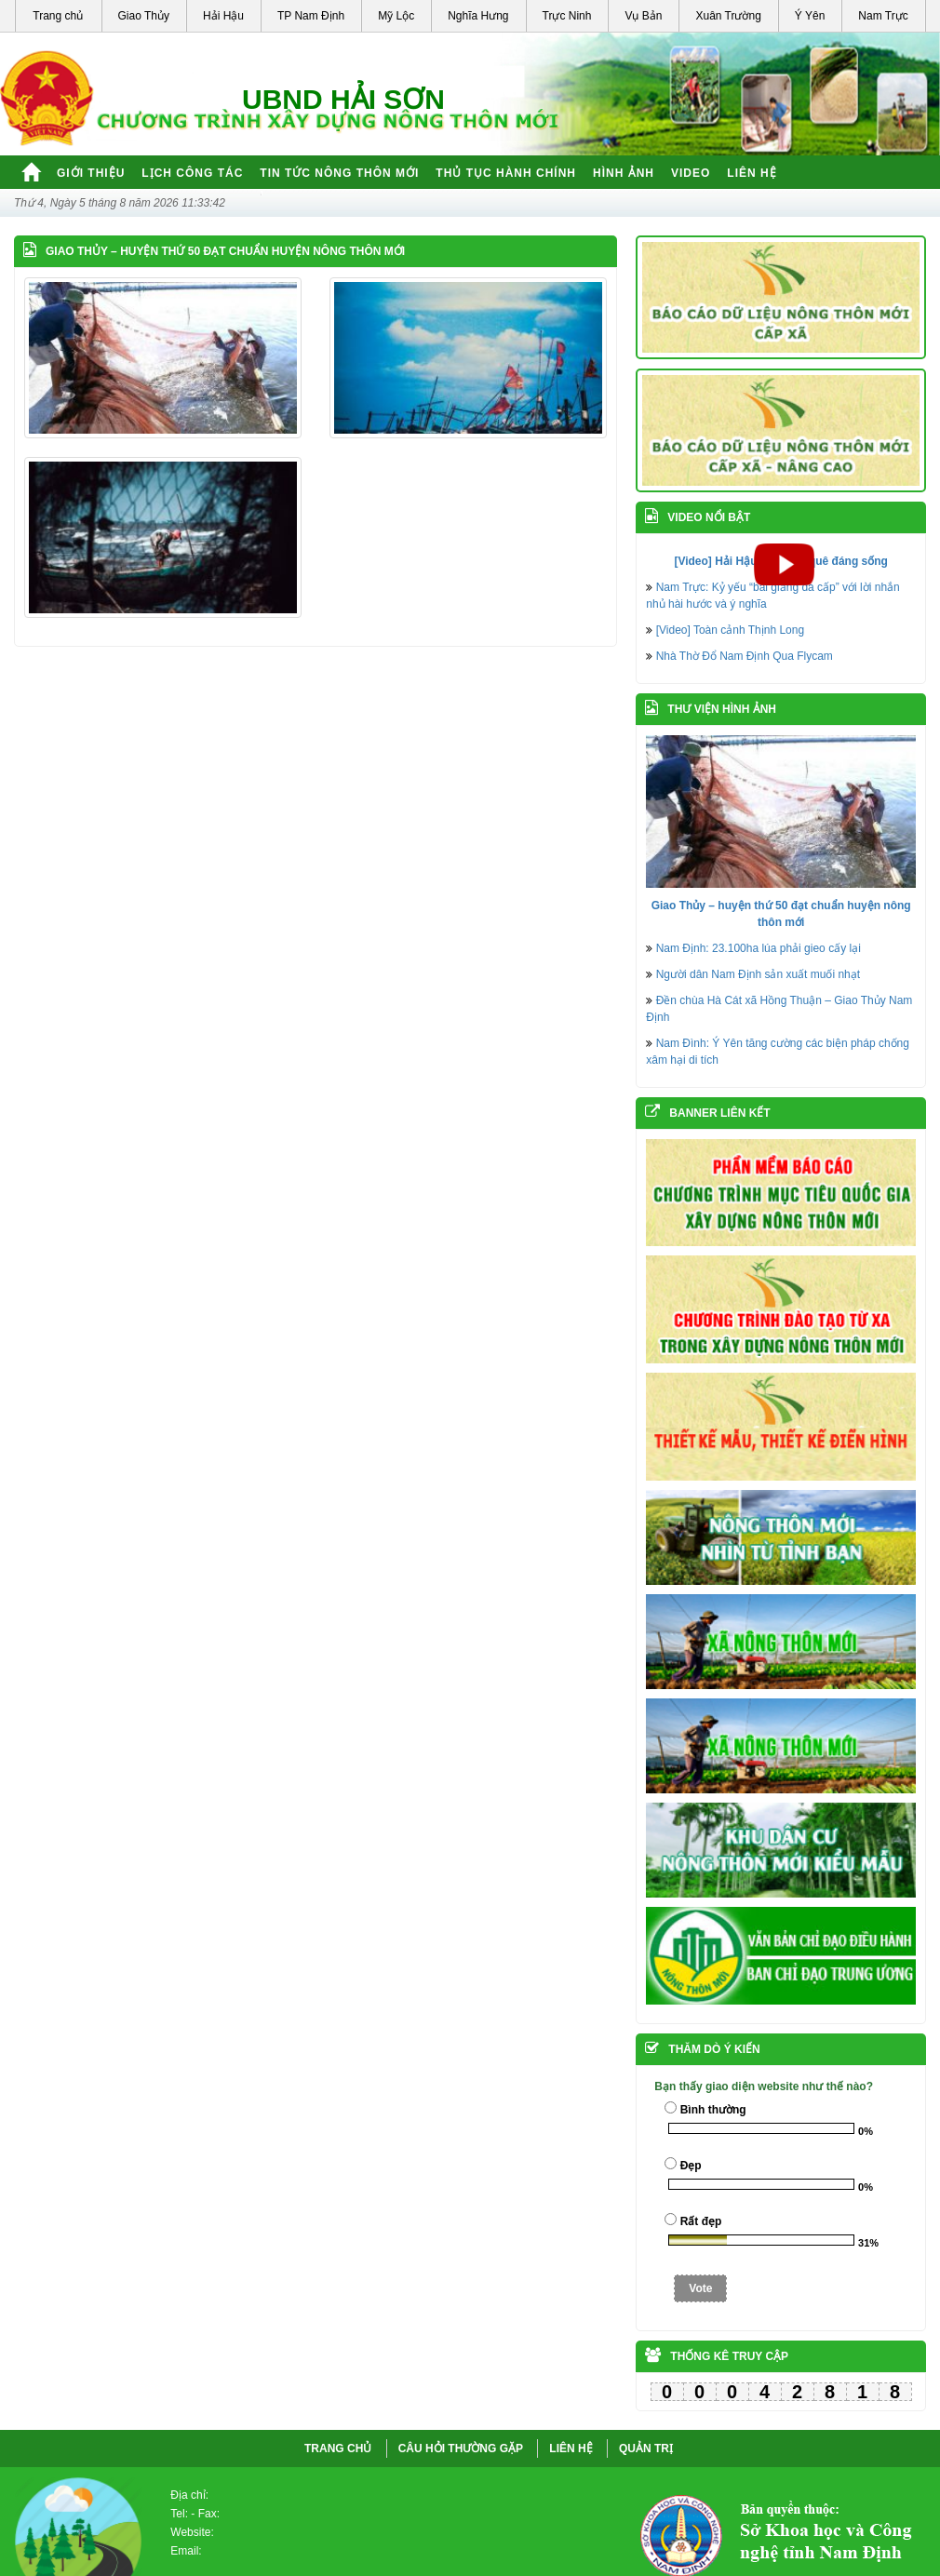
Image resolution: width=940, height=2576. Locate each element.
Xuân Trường (727, 15)
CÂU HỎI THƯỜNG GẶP (460, 2448)
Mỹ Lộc (396, 15)
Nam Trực (882, 15)
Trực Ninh (567, 15)
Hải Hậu (223, 15)
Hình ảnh (623, 173)
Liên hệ (751, 173)
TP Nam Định (310, 15)
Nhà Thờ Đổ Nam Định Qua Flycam (744, 656)
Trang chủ (58, 15)
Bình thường (713, 2109)
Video (690, 173)
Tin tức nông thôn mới (339, 173)
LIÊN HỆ (570, 2448)
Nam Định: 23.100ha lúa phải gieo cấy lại (758, 948)
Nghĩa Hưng (478, 15)
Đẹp (691, 2165)
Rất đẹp (701, 2221)
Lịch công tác (192, 173)
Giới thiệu (91, 173)
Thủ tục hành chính (506, 173)
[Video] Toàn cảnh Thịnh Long (730, 630)
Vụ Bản (643, 15)
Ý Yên (810, 15)
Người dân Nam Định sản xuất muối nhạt (758, 974)
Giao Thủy (143, 15)
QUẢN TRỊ (646, 2448)
